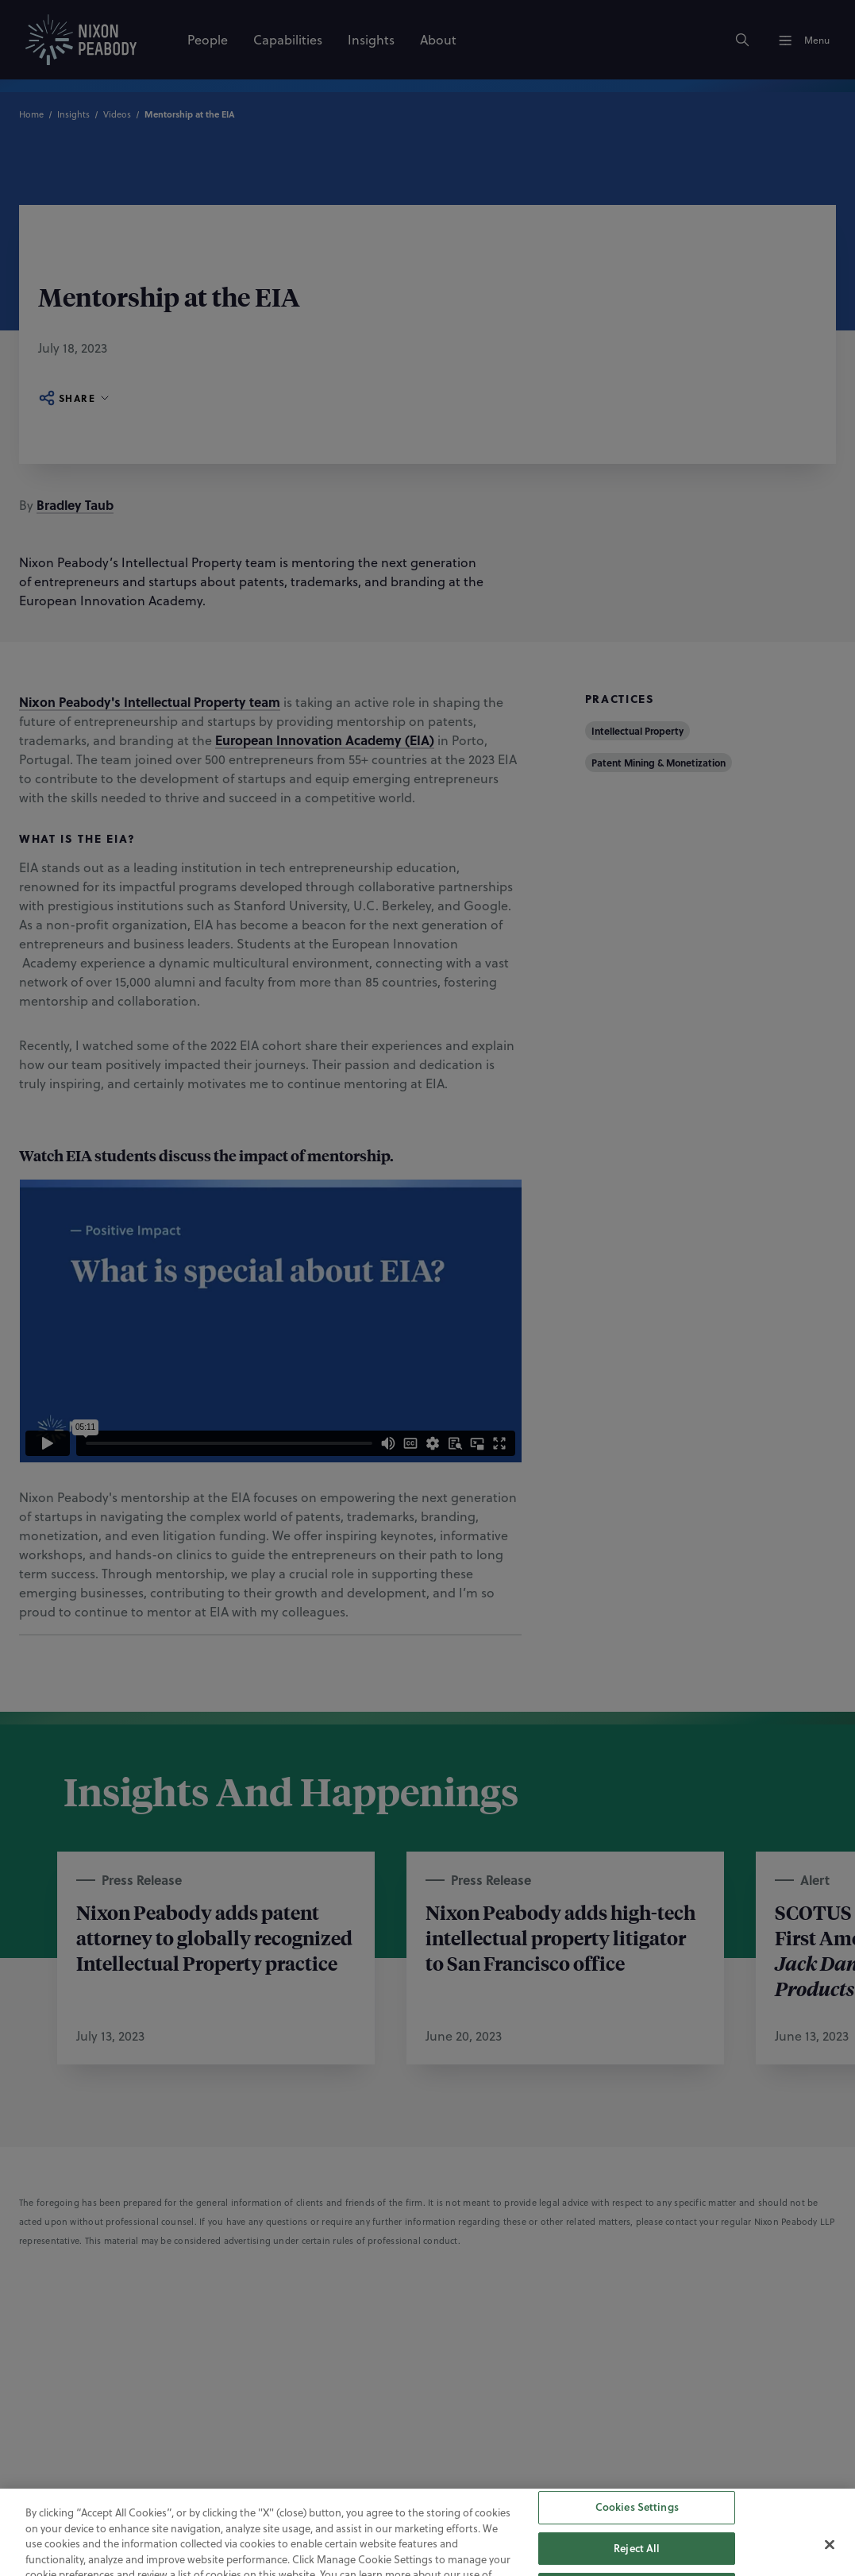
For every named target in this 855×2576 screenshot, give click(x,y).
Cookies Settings (637, 2531)
